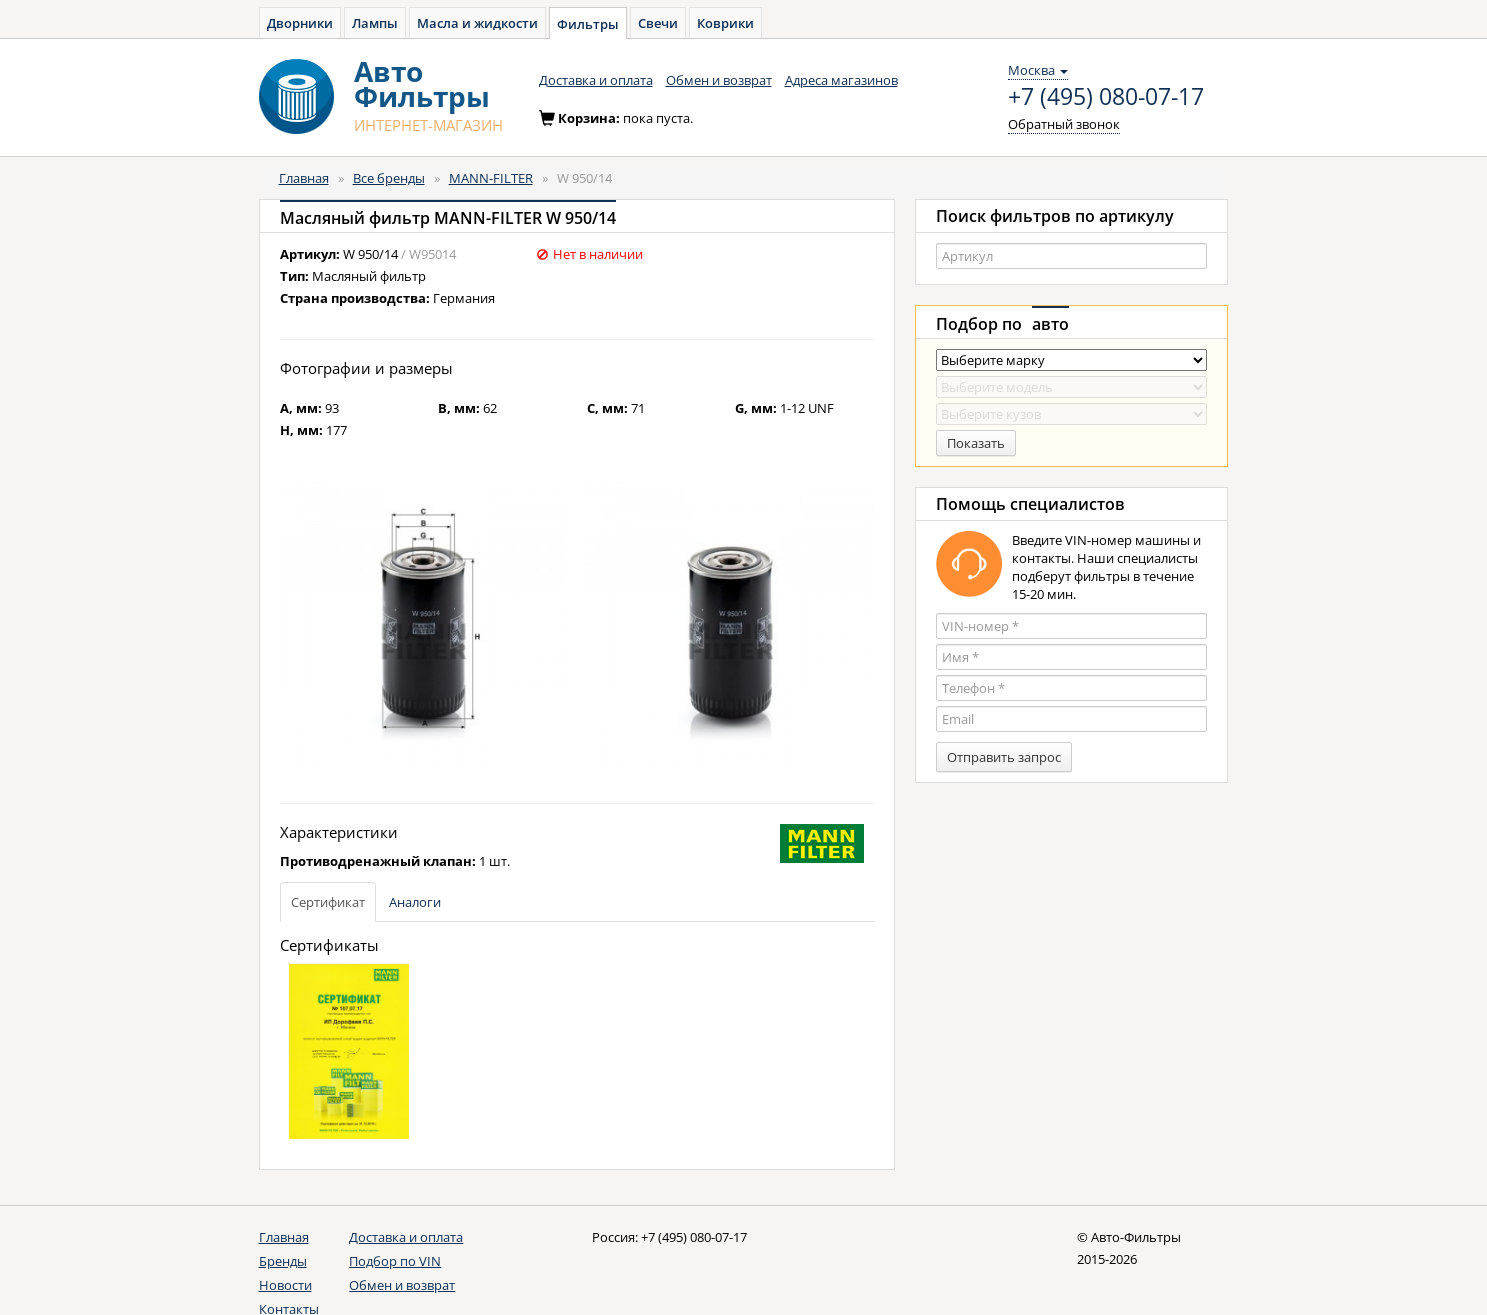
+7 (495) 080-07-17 (1106, 97)
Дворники (300, 23)
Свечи (658, 23)
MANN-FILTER (491, 178)
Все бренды (389, 178)
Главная (304, 178)
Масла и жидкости (477, 23)
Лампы (375, 23)
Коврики (725, 23)
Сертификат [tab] (328, 902)
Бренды (283, 1261)
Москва (1038, 70)
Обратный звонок (1064, 124)
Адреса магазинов (841, 80)
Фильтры (588, 24)
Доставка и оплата (596, 80)
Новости (285, 1285)
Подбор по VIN (395, 1261)
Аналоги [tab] (415, 902)
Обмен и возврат (719, 80)
